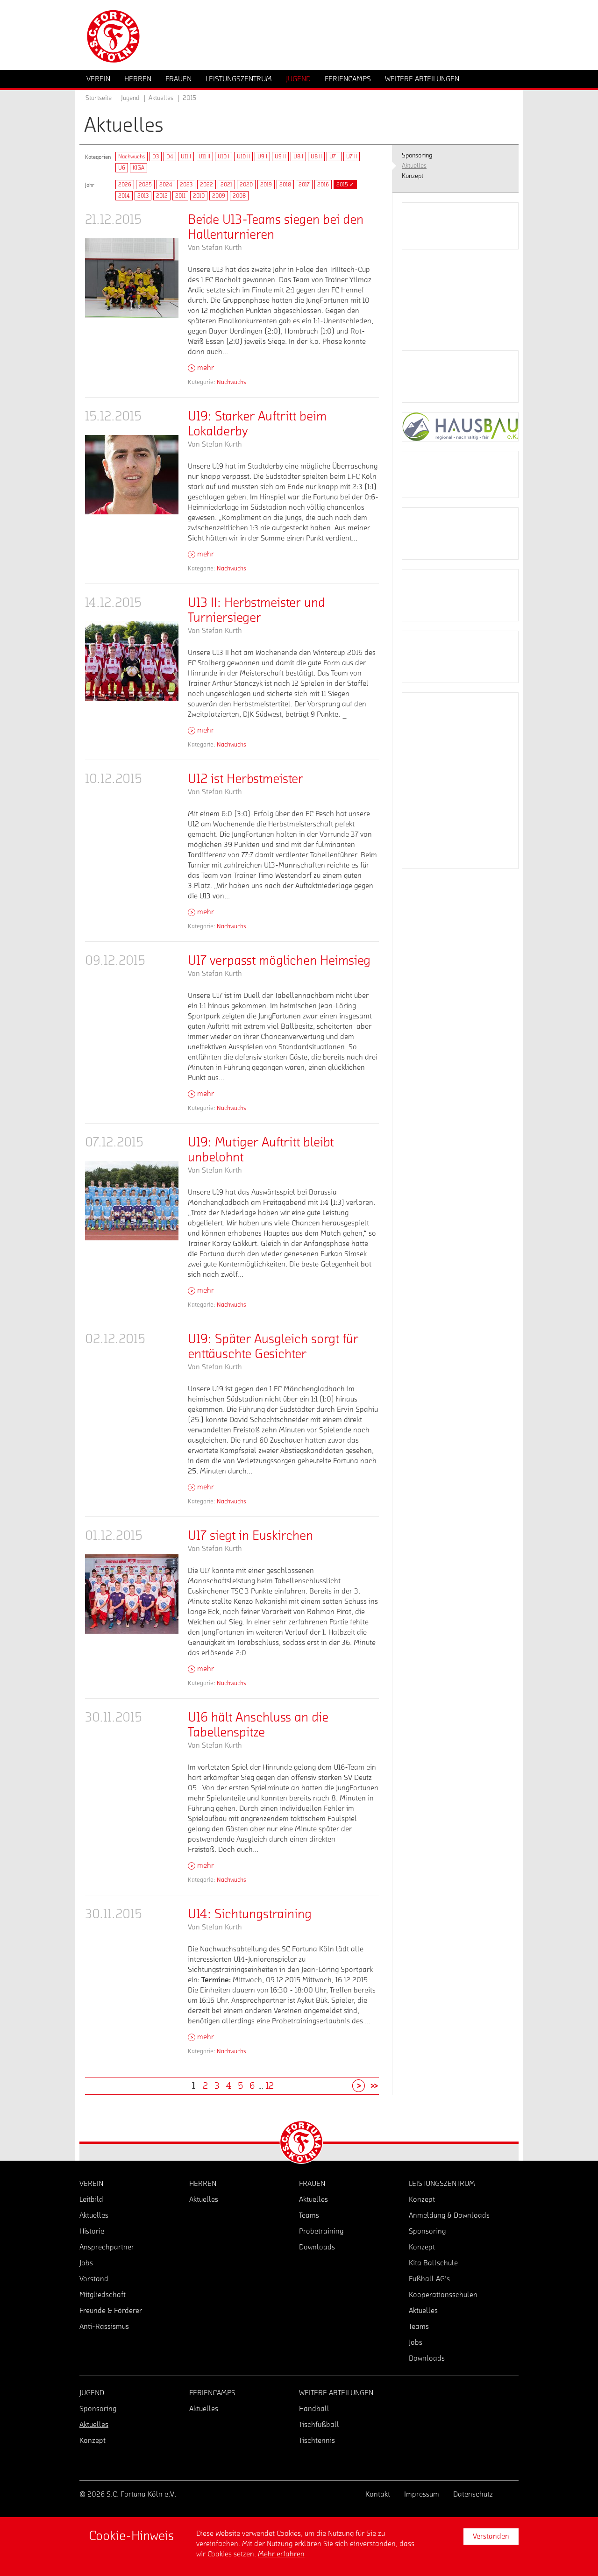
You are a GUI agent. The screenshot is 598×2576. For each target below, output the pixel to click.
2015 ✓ (345, 184)
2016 (323, 184)
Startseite (98, 98)
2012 (162, 196)
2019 (266, 184)
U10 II (243, 156)
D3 (155, 156)
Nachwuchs (131, 156)
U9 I (262, 156)
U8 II (316, 156)
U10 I (223, 156)
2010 (199, 196)
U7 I (334, 156)
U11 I (186, 156)
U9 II (280, 156)
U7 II (351, 156)
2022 (206, 184)
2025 (145, 184)
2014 (124, 196)
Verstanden (491, 2536)
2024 (165, 184)
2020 (246, 184)
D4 (169, 156)
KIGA (138, 168)
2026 (124, 184)
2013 (143, 196)
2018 (285, 184)
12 (270, 2086)
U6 (121, 168)
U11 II (204, 156)
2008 (239, 196)
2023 (186, 184)
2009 (218, 196)
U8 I (298, 156)
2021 (226, 184)
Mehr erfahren (281, 2554)
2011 (180, 196)
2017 (304, 184)
